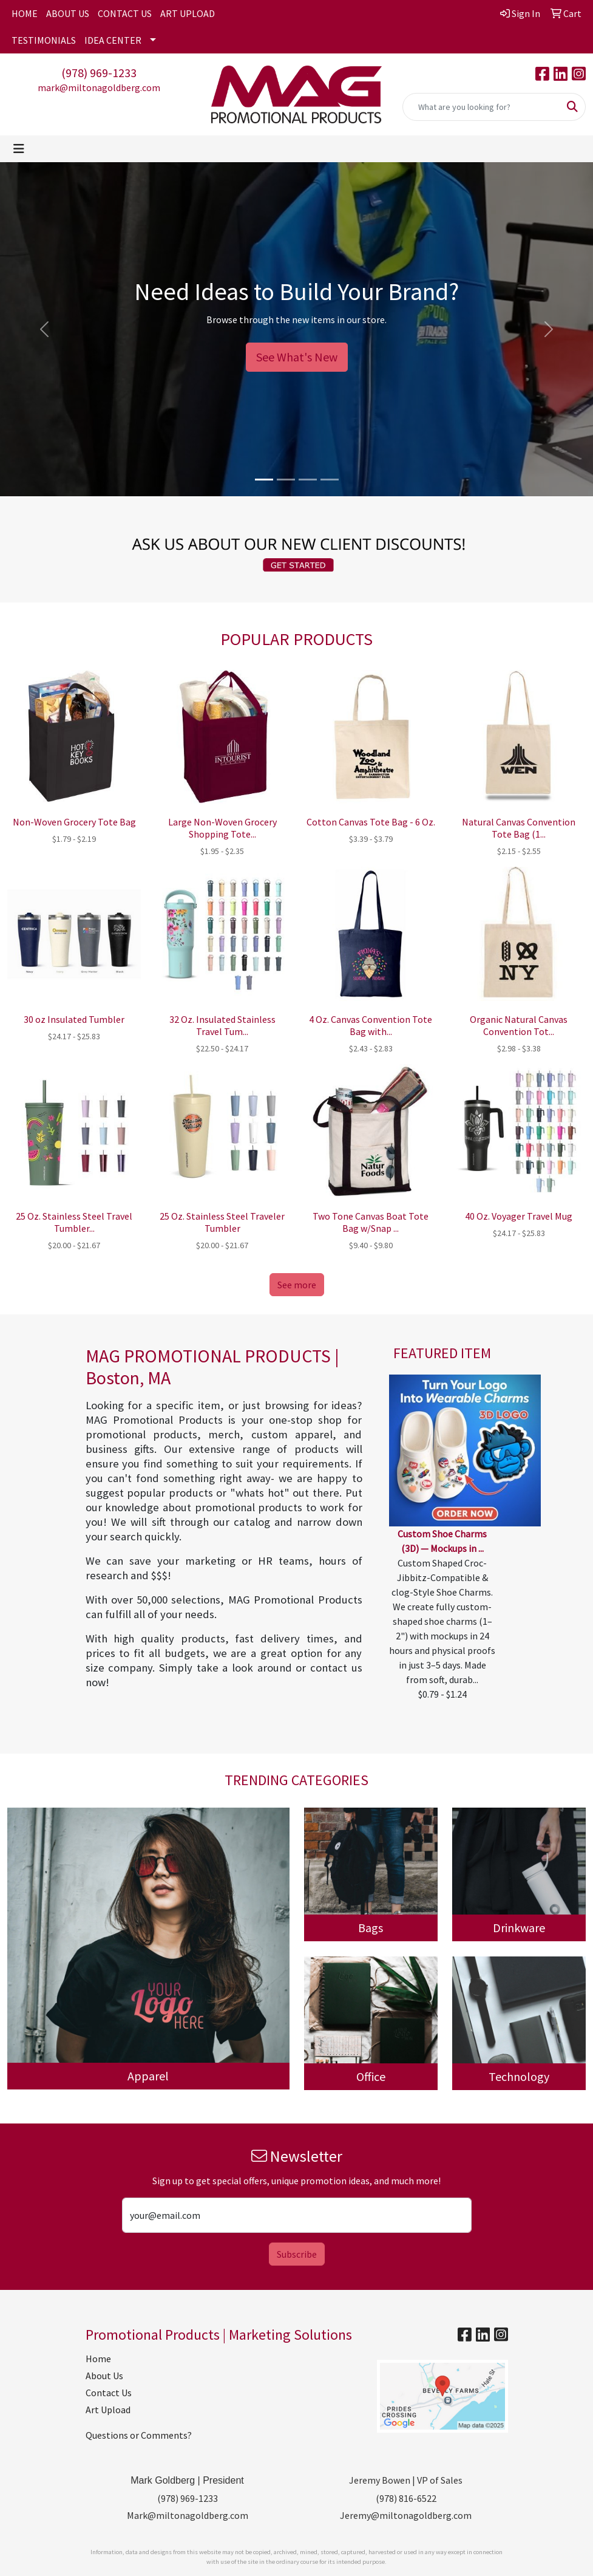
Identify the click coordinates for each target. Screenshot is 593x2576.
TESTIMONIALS (44, 40)
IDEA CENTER (112, 40)
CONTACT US (125, 13)
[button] (44, 329)
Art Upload (108, 2409)
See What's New (296, 356)
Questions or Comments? (139, 2435)
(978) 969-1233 (99, 72)
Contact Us (109, 2392)
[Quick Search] (481, 107)
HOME (25, 13)
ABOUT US (67, 13)
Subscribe (297, 2254)
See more (296, 1285)
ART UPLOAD (187, 13)
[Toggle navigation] (19, 148)
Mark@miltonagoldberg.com (187, 2515)
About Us (104, 2375)
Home (98, 2358)
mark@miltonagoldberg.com (99, 87)
